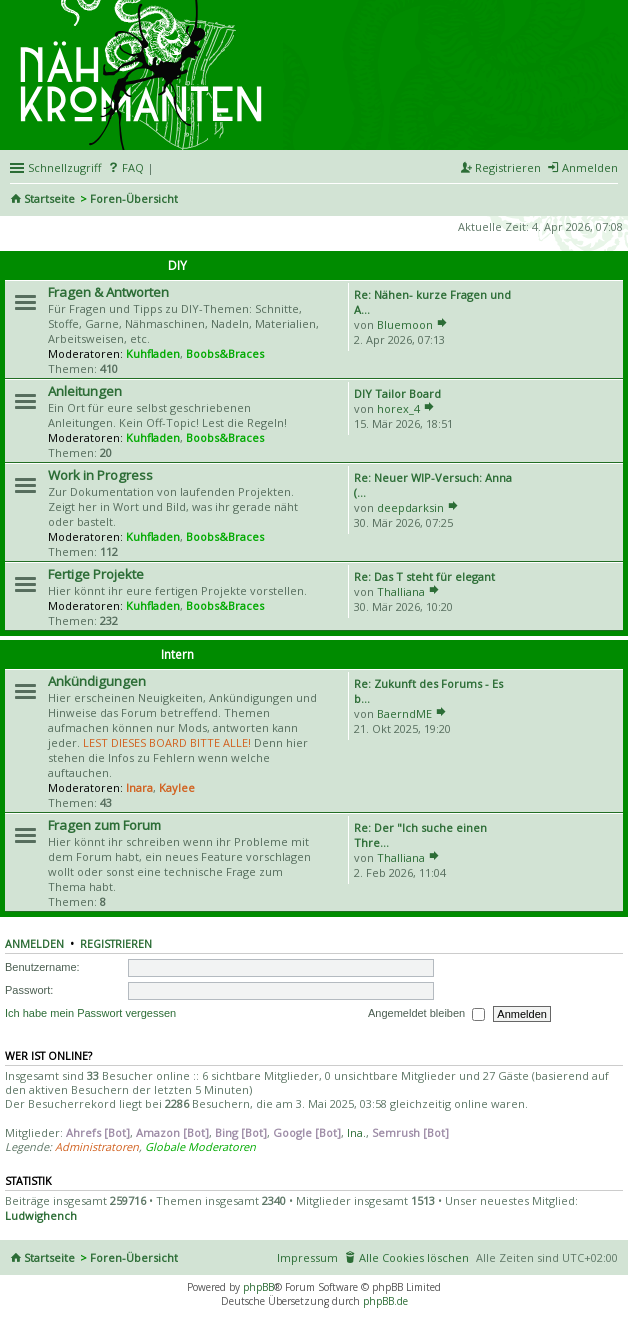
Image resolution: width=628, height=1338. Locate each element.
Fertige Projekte (96, 574)
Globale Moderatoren (200, 1146)
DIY (177, 265)
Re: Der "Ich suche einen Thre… (420, 835)
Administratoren (97, 1146)
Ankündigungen (97, 681)
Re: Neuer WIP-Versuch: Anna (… (433, 485)
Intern (177, 654)
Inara (139, 787)
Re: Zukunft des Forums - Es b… (428, 691)
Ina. (356, 1132)
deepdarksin (410, 507)
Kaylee (177, 787)
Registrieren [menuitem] (508, 167)
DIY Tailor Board (397, 393)
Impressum (307, 1257)
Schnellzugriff (64, 167)
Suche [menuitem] (610, 200)
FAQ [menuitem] (133, 167)
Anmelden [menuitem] (590, 167)
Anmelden (34, 944)
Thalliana (401, 591)
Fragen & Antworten (108, 292)
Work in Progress (100, 475)
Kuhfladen (153, 353)
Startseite (49, 198)
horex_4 (398, 408)
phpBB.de (385, 1301)
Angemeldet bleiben (426, 1014)
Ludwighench (41, 1215)
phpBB (258, 1287)
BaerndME (404, 713)
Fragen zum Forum (104, 825)
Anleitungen (85, 391)
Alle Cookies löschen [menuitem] (414, 1257)
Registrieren (116, 944)
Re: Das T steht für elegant (424, 576)
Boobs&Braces (225, 353)
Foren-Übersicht (134, 198)
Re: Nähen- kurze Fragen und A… (432, 302)
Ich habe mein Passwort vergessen (90, 1013)
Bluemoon (405, 324)
